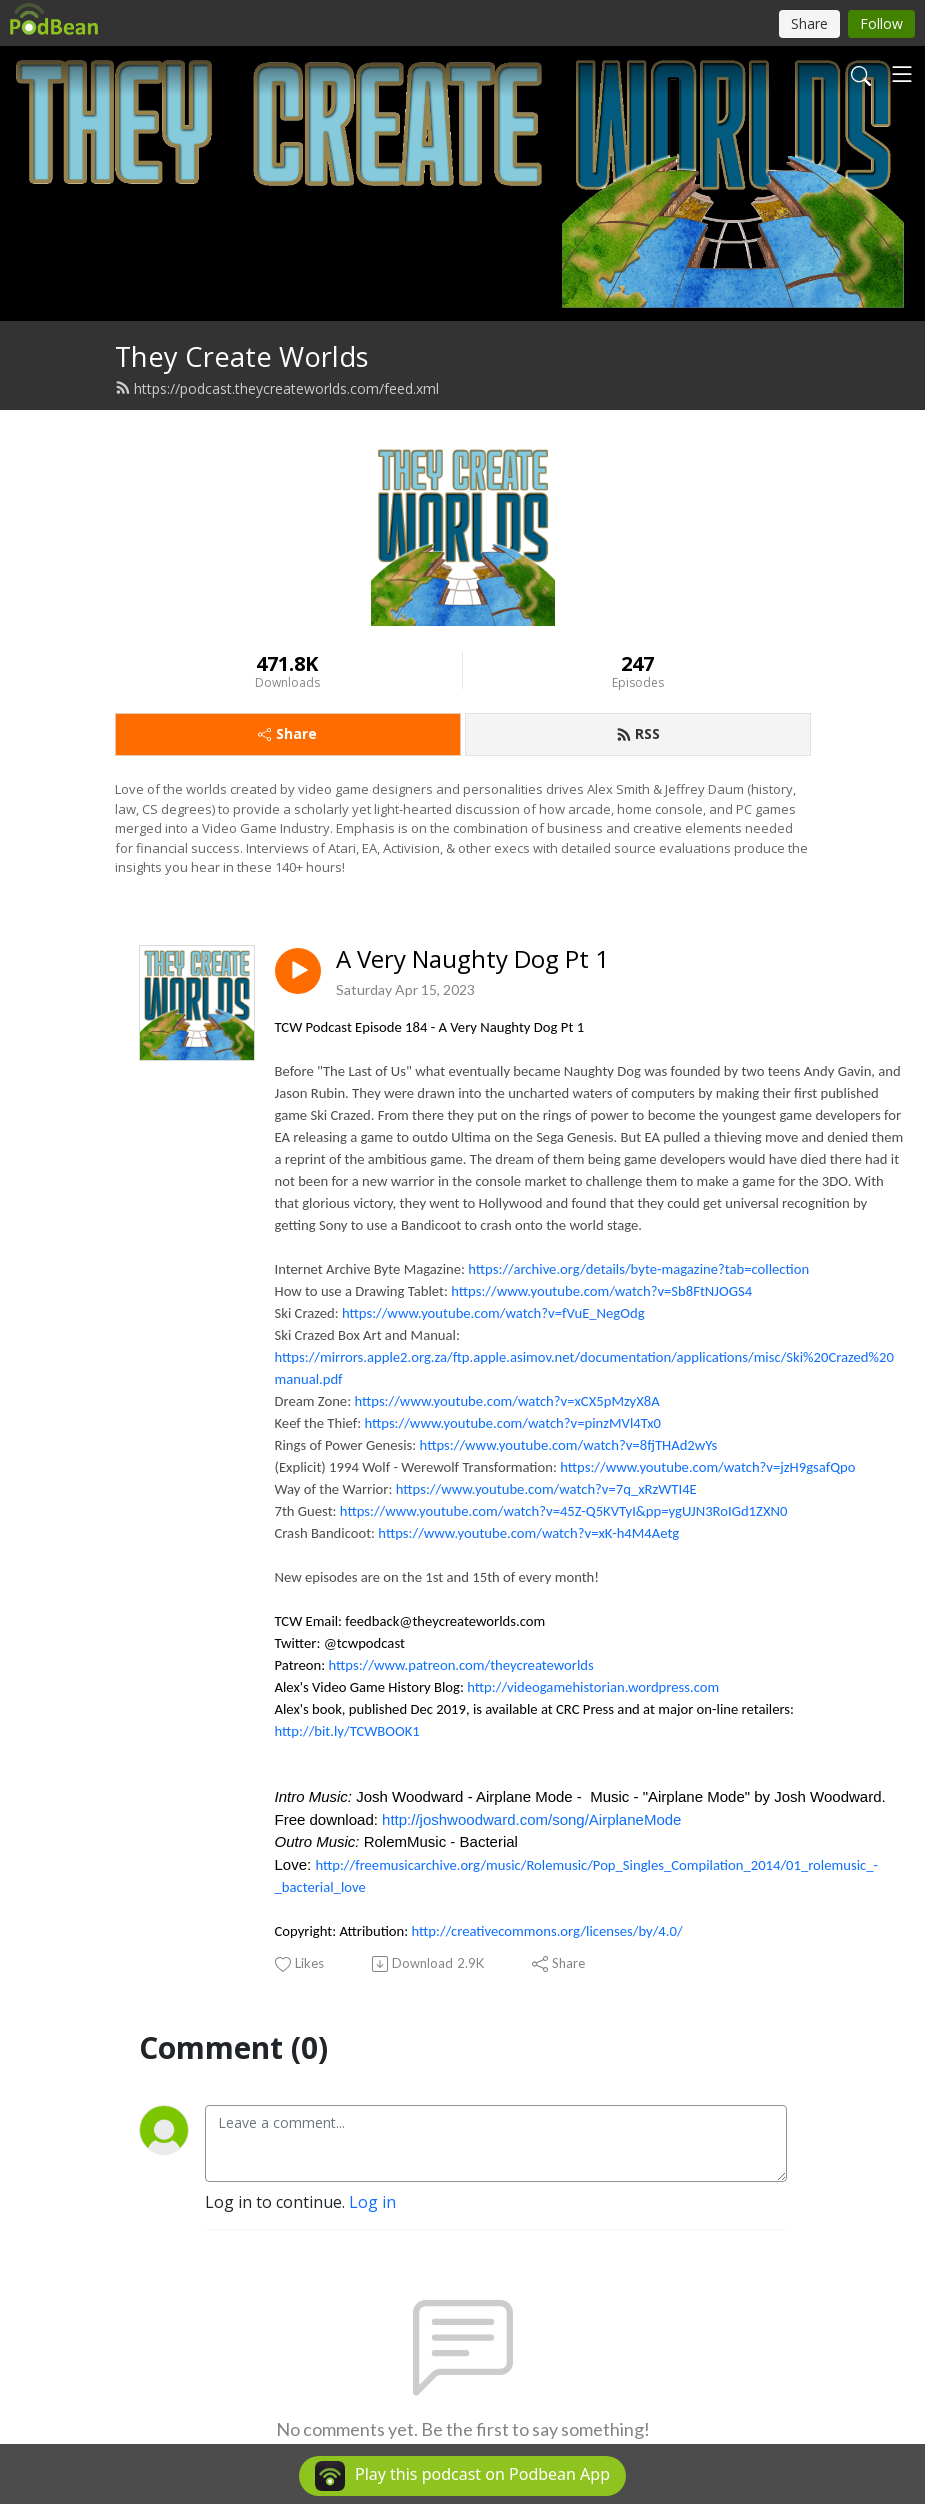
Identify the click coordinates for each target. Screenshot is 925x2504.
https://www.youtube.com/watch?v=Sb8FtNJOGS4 (601, 1291)
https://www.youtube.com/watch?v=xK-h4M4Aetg (528, 1533)
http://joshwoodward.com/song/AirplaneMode (531, 1819)
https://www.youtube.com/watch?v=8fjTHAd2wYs (569, 1445)
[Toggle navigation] (902, 74)
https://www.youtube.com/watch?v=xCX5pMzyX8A (506, 1401)
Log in (372, 2202)
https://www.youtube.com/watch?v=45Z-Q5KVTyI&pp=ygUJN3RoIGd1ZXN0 (564, 1511)
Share (287, 733)
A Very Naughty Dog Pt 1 (472, 959)
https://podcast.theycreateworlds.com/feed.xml (277, 388)
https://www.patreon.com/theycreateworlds (460, 1665)
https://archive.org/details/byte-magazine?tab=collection (638, 1269)
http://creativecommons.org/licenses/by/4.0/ (547, 1931)
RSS (638, 733)
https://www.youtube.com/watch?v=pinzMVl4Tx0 (512, 1423)
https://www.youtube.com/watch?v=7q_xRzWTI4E (546, 1489)
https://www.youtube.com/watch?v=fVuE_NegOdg (493, 1313)
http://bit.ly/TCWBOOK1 (347, 1731)
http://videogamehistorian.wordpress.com (593, 1687)
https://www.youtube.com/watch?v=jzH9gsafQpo (707, 1467)
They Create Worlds (242, 356)
